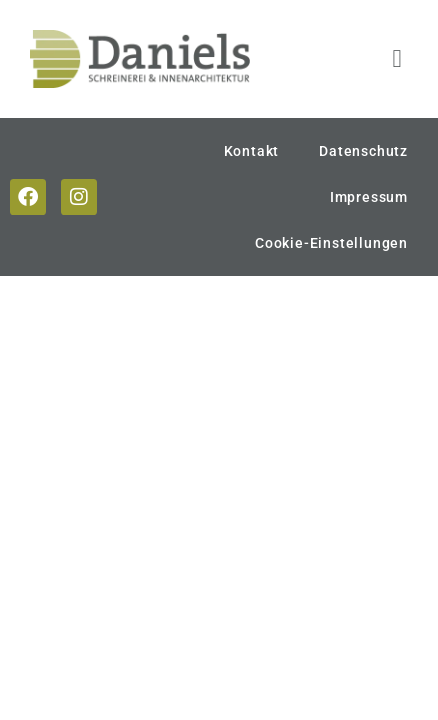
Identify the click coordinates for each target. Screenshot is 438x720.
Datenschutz (363, 151)
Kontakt (252, 151)
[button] (397, 59)
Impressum (369, 197)
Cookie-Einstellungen (331, 243)
